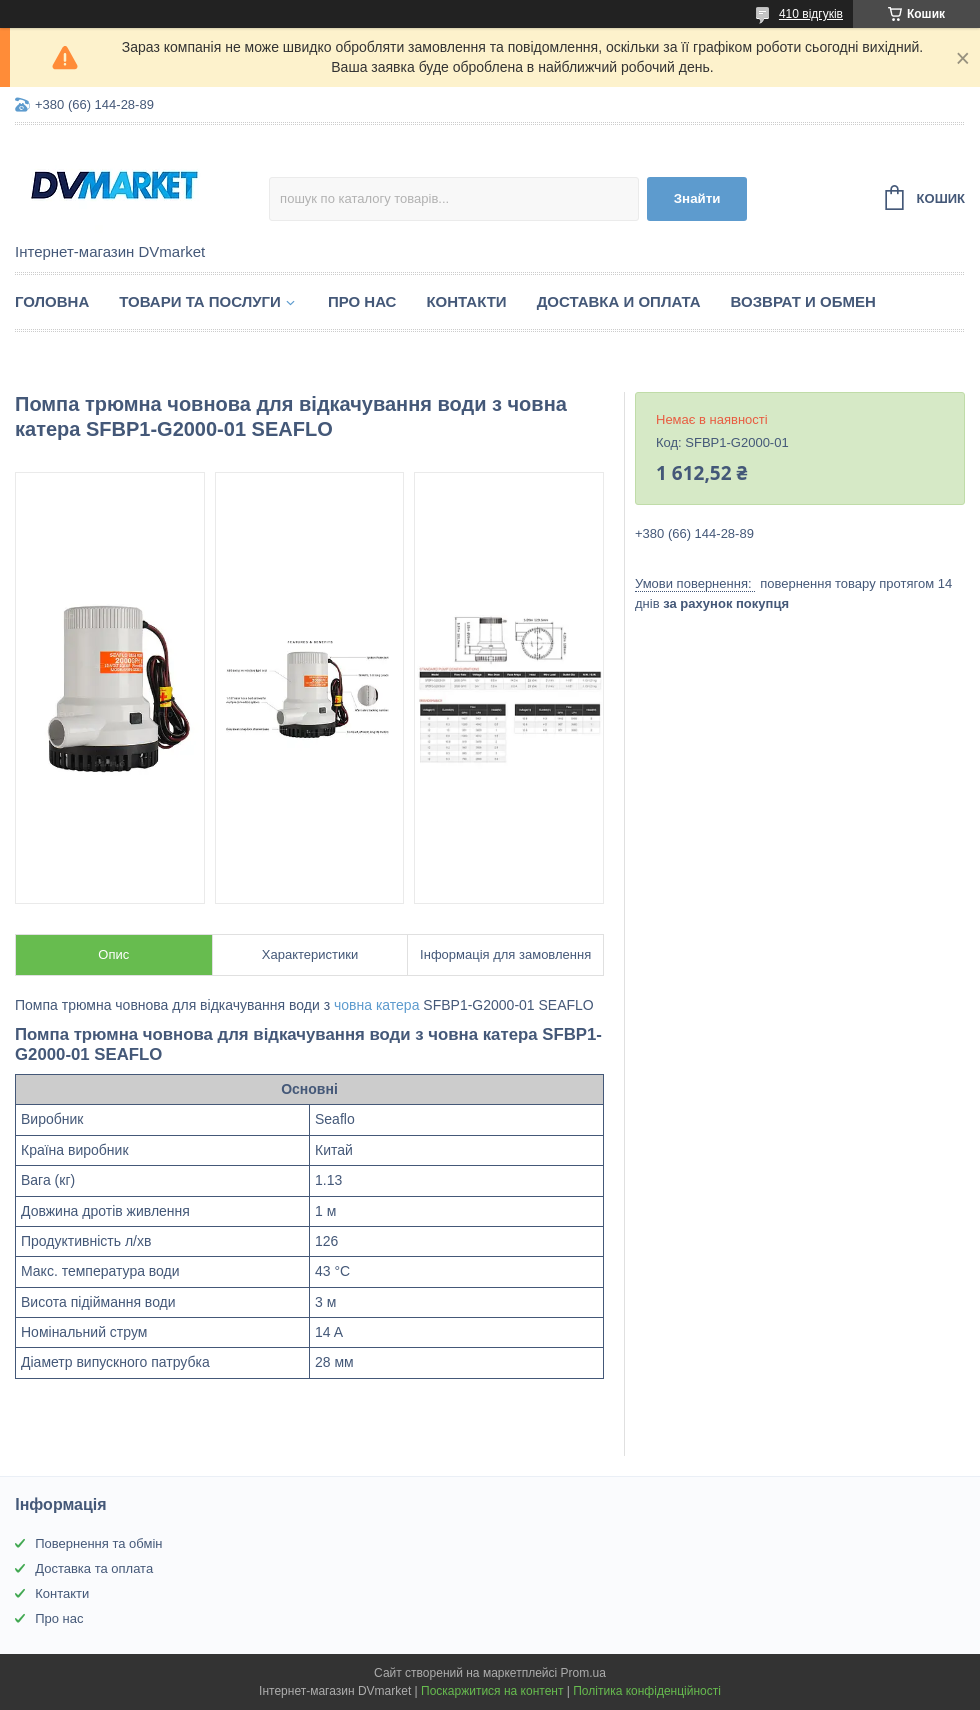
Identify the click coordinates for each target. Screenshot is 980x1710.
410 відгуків (811, 14)
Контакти (466, 301)
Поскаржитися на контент (492, 1691)
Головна (52, 301)
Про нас (362, 301)
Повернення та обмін (98, 1543)
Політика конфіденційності (647, 1691)
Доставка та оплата (94, 1568)
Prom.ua (583, 1673)
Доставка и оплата (619, 301)
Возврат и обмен (803, 301)
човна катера (376, 1005)
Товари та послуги (200, 301)
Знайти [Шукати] (697, 198)
